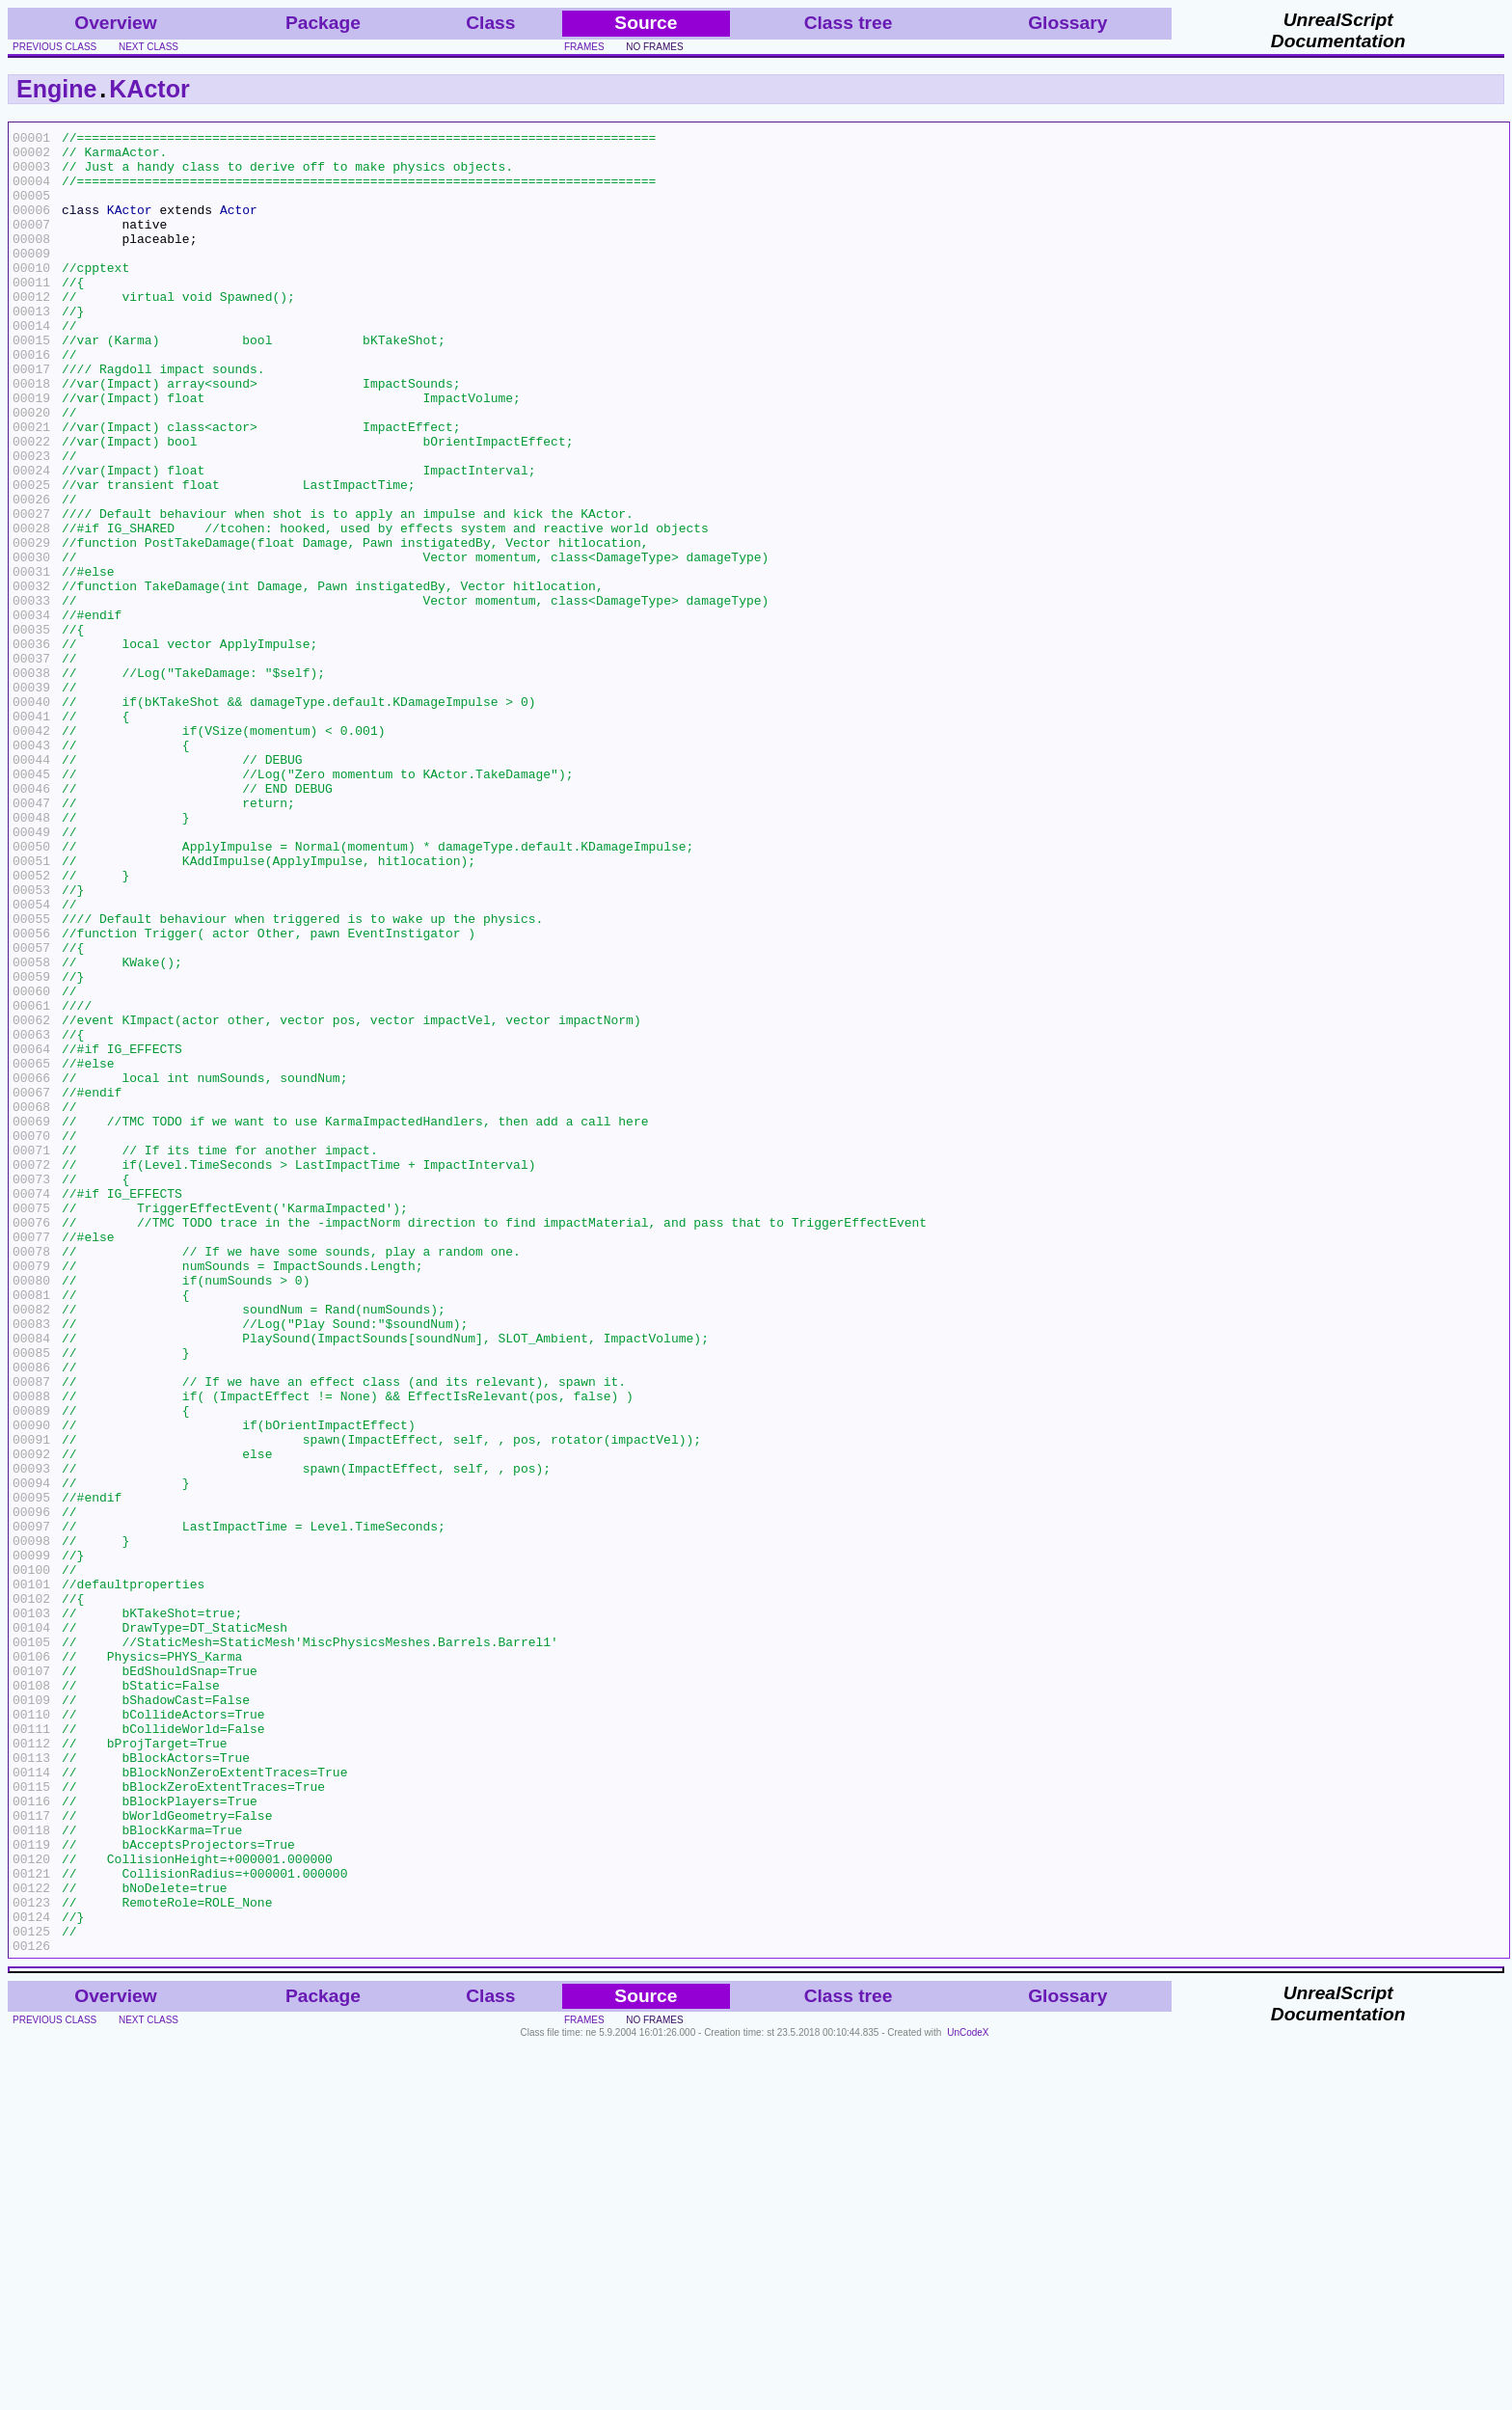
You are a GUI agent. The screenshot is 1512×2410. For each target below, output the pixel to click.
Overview (115, 23)
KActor (149, 88)
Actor (238, 226)
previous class (54, 46)
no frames (654, 46)
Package (323, 23)
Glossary (1067, 23)
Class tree (848, 23)
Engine (56, 88)
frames (584, 46)
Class (490, 23)
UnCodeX (967, 2397)
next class (148, 46)
